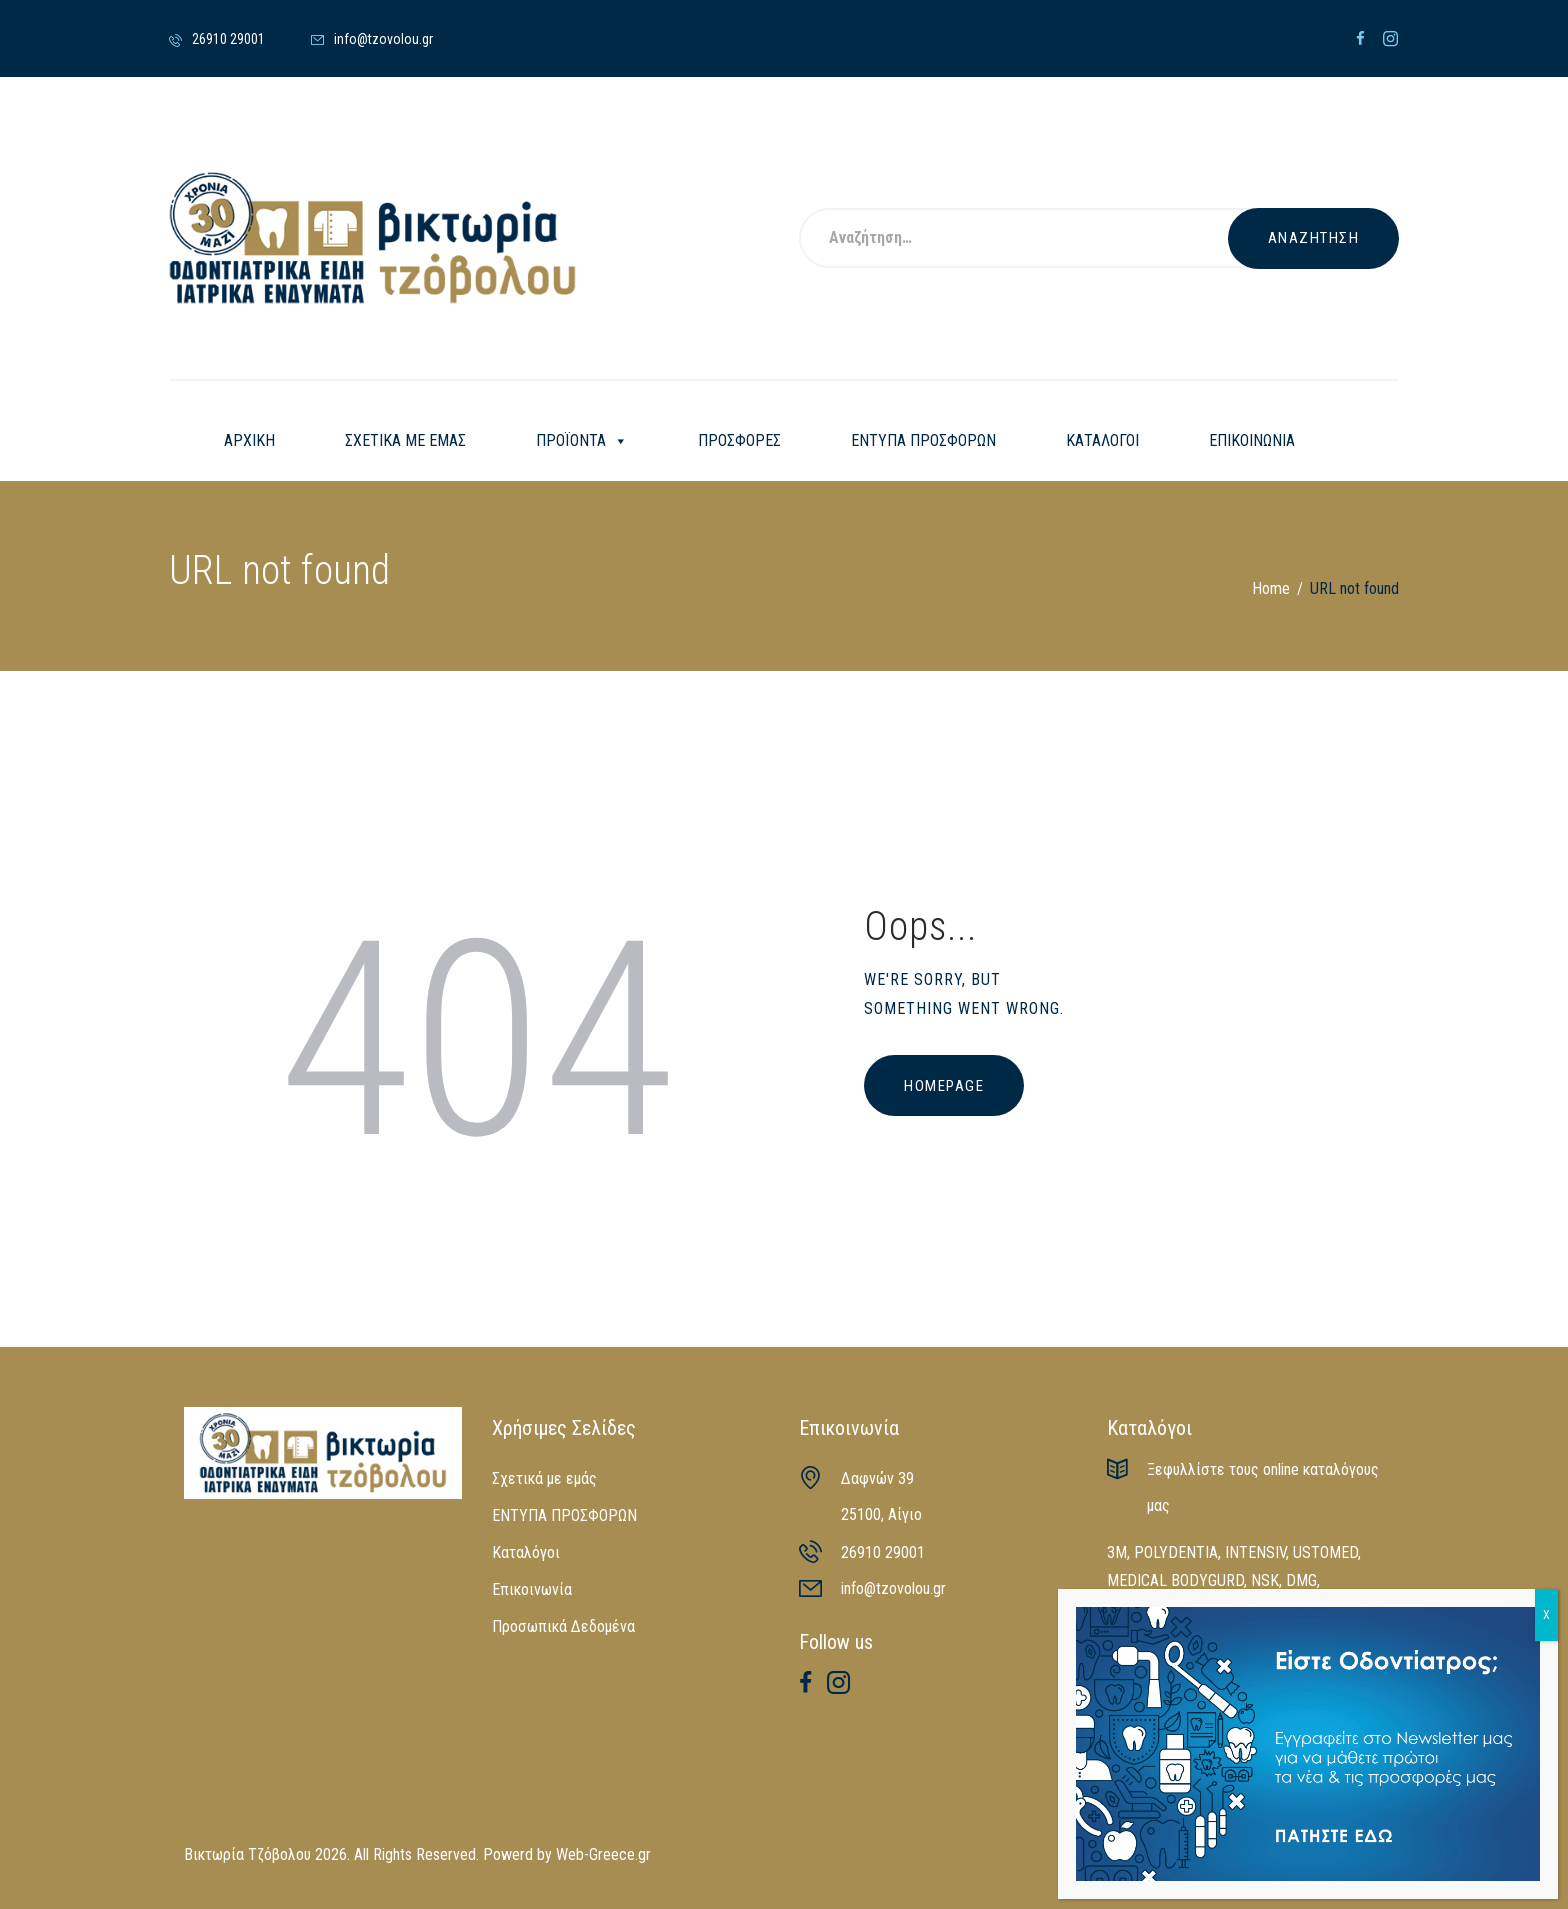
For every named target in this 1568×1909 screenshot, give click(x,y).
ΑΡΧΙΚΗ (249, 440)
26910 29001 (883, 1552)
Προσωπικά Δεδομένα (563, 1626)
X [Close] (1546, 1615)
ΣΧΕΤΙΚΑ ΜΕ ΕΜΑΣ (405, 440)
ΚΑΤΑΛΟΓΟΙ (1102, 440)
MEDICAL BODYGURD (1175, 1580)
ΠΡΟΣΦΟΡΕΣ (739, 440)
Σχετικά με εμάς (544, 1478)
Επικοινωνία (532, 1589)
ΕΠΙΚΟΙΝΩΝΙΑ (1252, 440)
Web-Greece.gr (603, 1854)
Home (1271, 588)
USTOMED (1325, 1552)
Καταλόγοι (526, 1552)
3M (1117, 1552)
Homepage (944, 1086)
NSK (1265, 1580)
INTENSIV (1255, 1552)
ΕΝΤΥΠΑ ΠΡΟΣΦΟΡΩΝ (923, 440)
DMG (1301, 1580)
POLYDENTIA (1176, 1552)
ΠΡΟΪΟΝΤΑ (582, 441)
